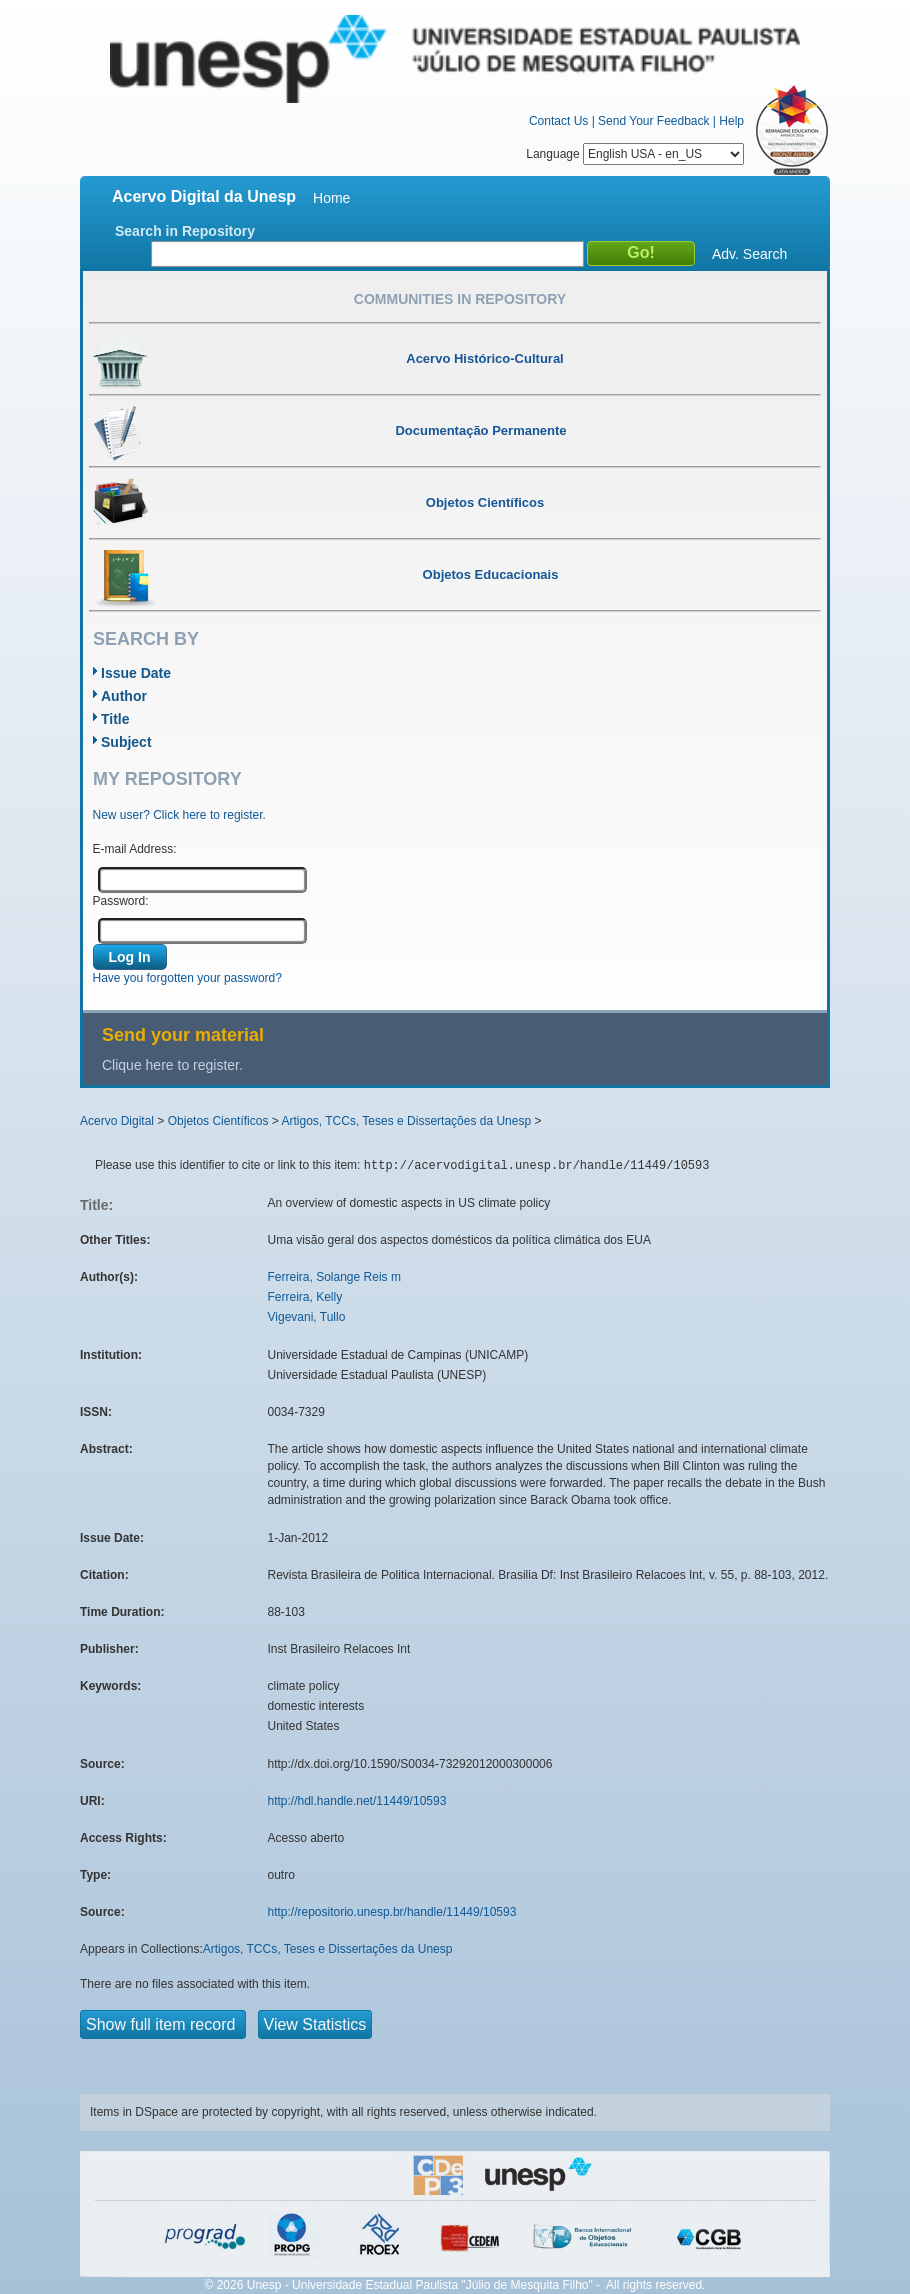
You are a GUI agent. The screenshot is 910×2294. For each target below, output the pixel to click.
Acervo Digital (117, 1121)
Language (635, 154)
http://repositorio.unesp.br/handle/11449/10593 (392, 1912)
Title (115, 719)
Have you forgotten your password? (187, 978)
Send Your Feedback (653, 121)
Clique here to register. (172, 1065)
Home (331, 198)
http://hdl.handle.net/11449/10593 (357, 1801)
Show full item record (163, 2024)
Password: (121, 901)
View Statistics (315, 2024)
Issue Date (136, 673)
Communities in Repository (460, 299)
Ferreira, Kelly (305, 1297)
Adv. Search (749, 254)
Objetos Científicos (218, 1121)
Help (731, 121)
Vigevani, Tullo (307, 1317)
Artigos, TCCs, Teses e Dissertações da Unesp (406, 1121)
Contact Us (558, 121)
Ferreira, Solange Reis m (334, 1277)
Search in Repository (185, 231)
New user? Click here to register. (179, 815)
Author (124, 696)
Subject (126, 742)
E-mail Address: (135, 849)
